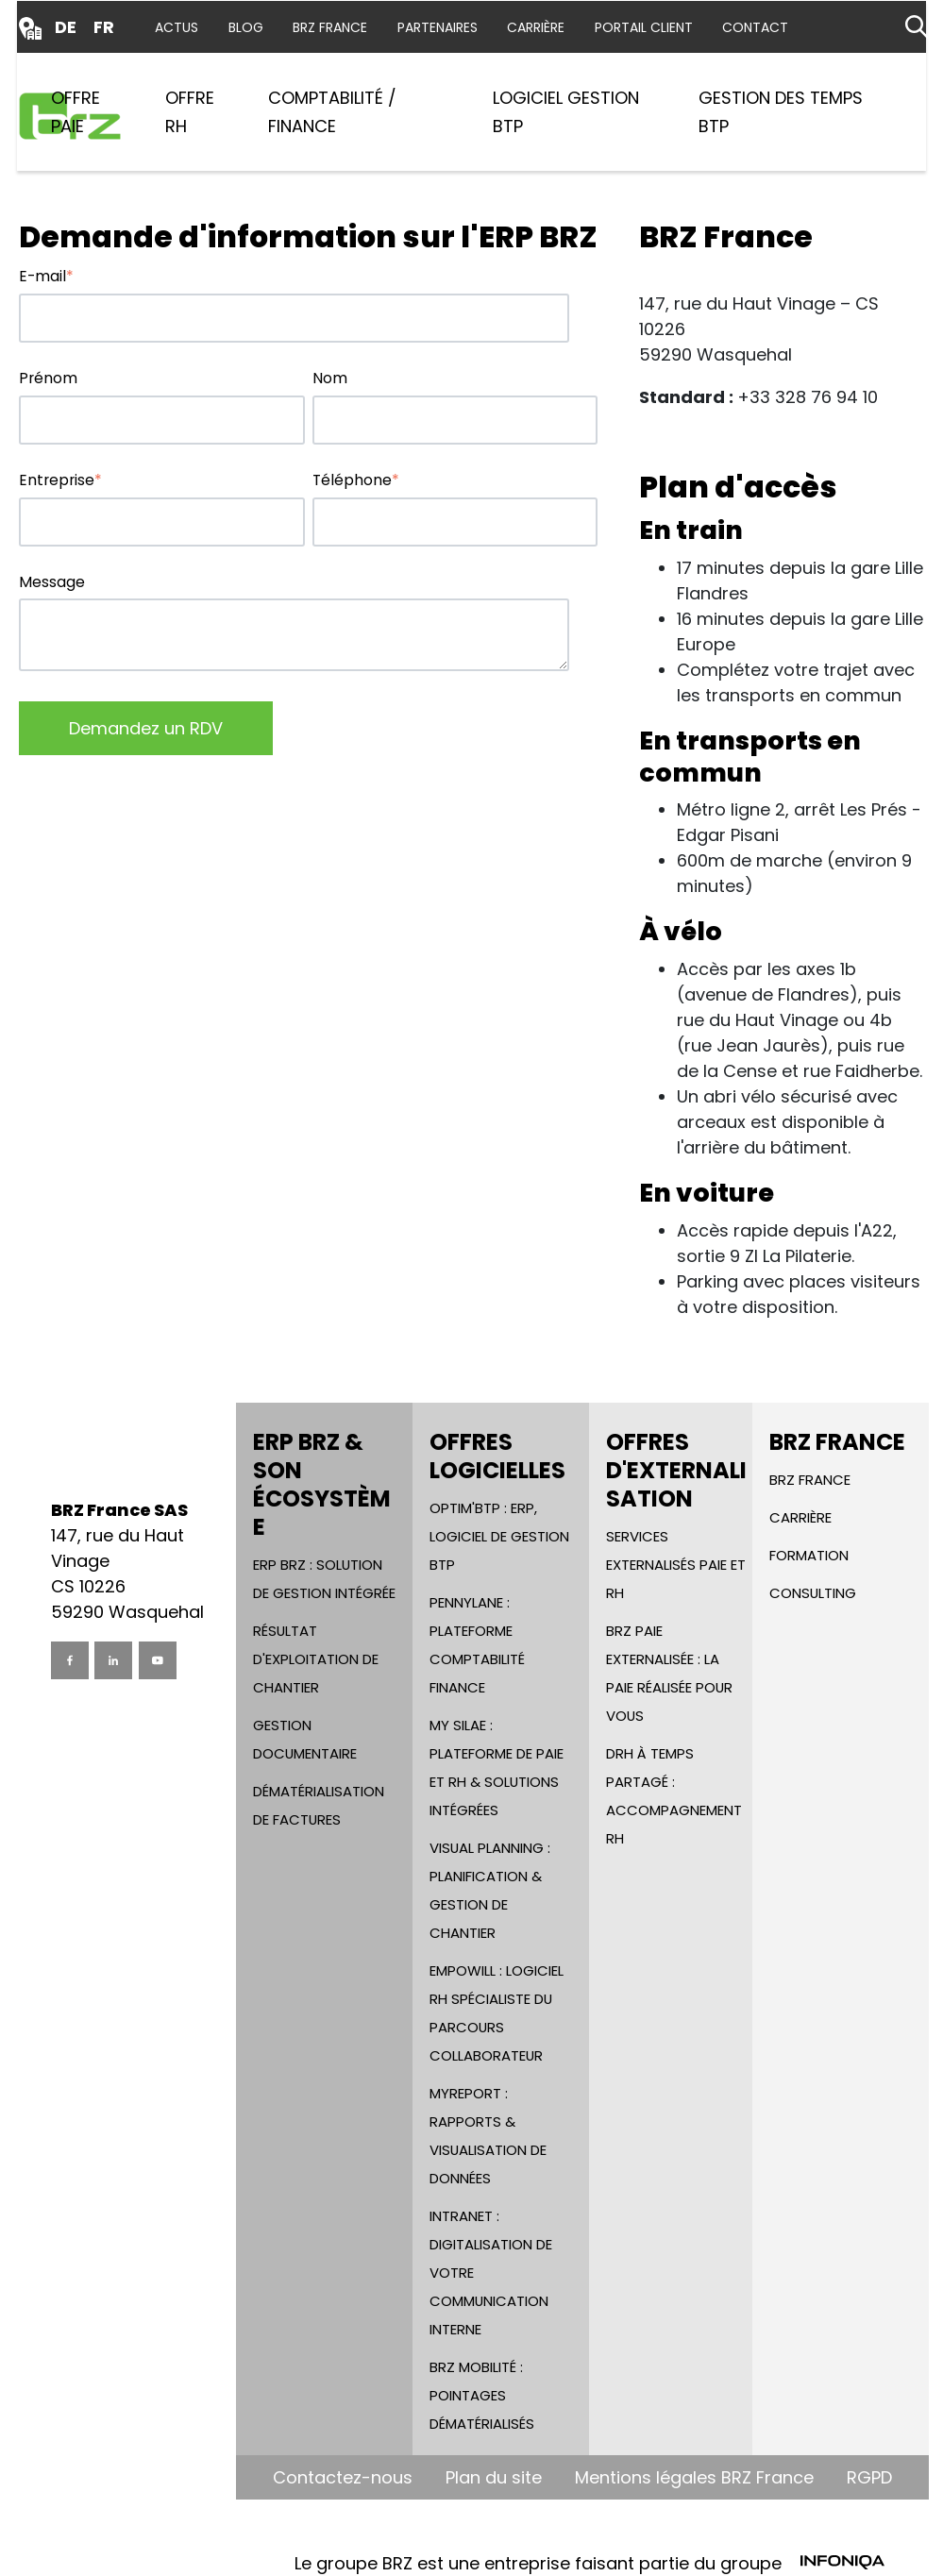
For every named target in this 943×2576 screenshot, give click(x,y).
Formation (809, 1555)
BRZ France (330, 27)
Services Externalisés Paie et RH (676, 1564)
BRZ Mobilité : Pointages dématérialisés (481, 2395)
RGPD (869, 2477)
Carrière (535, 27)
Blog (245, 27)
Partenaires (437, 27)
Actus (176, 27)
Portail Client (644, 27)
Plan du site (494, 2477)
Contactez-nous (343, 2477)
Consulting (812, 1593)
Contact (755, 27)
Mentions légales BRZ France (694, 2477)
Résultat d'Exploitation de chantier (316, 1659)
